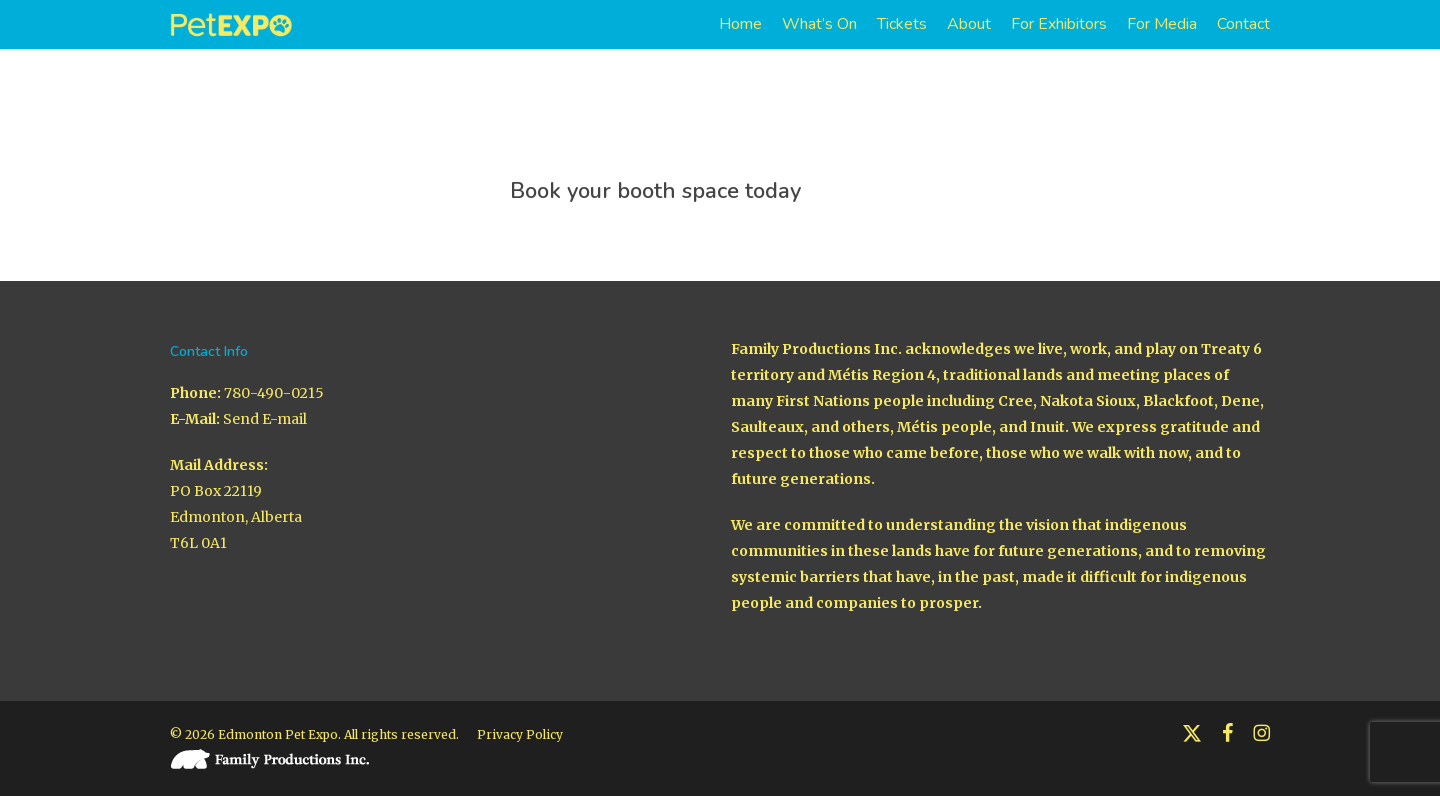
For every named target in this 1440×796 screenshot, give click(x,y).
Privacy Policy (520, 717)
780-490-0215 (274, 376)
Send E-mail (265, 402)
